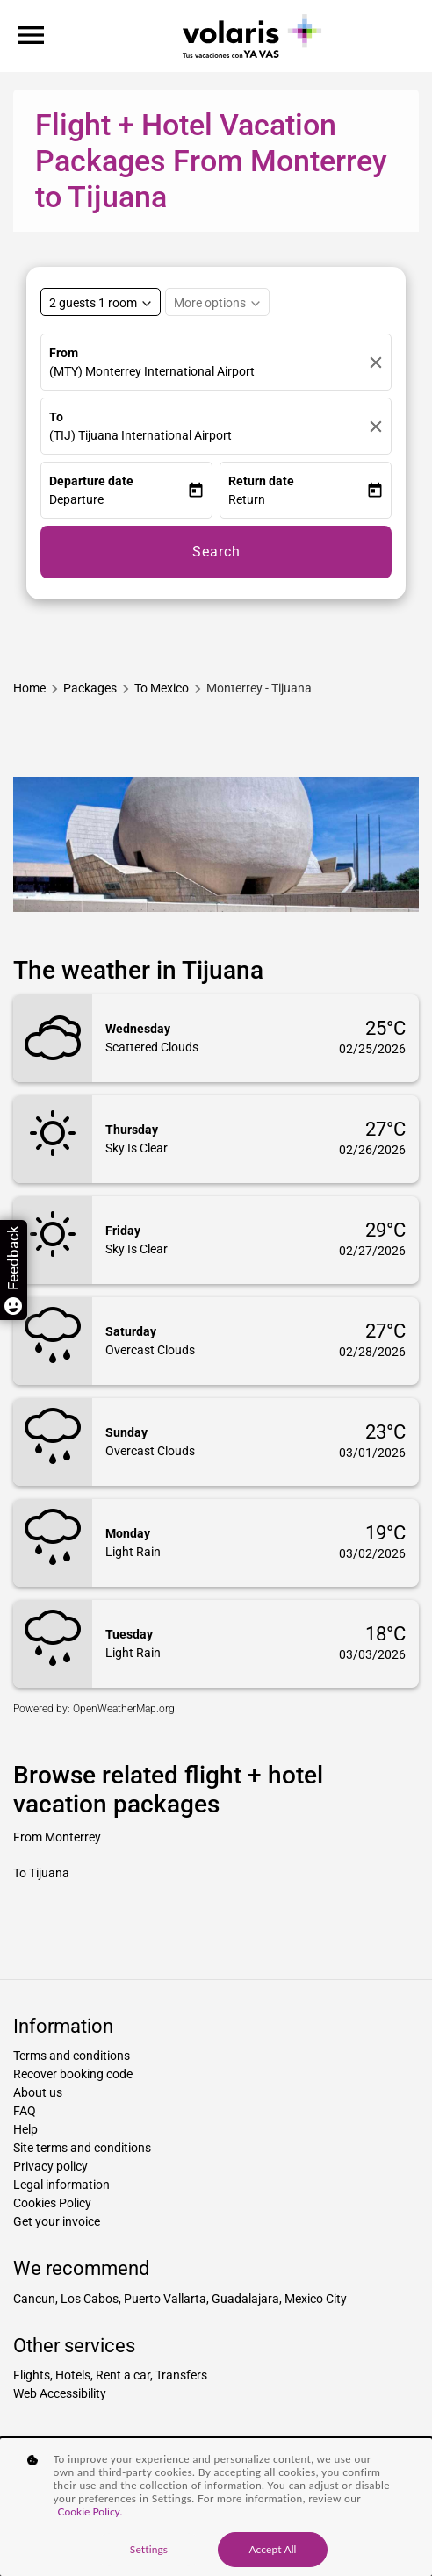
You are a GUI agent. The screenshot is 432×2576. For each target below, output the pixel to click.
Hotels (72, 2375)
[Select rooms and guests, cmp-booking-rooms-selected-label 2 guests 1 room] (100, 302)
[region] (216, 2507)
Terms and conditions (71, 2056)
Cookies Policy (52, 2203)
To (56, 417)
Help (25, 2129)
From (63, 353)
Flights (31, 2375)
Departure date (91, 481)
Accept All (272, 2549)
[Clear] (376, 362)
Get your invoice (56, 2221)
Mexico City (315, 2299)
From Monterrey (57, 1837)
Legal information (61, 2185)
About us (37, 2092)
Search (216, 551)
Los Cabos (90, 2299)
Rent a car (123, 2375)
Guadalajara (245, 2299)
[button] (118, 500)
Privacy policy (50, 2166)
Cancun (34, 2299)
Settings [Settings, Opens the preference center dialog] (149, 2549)
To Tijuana (41, 1873)
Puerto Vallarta (165, 2299)
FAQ (24, 2111)
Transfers (181, 2375)
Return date (261, 481)
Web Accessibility (59, 2393)
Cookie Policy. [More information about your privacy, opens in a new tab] (90, 2511)
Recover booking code (73, 2074)
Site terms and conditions (82, 2148)
